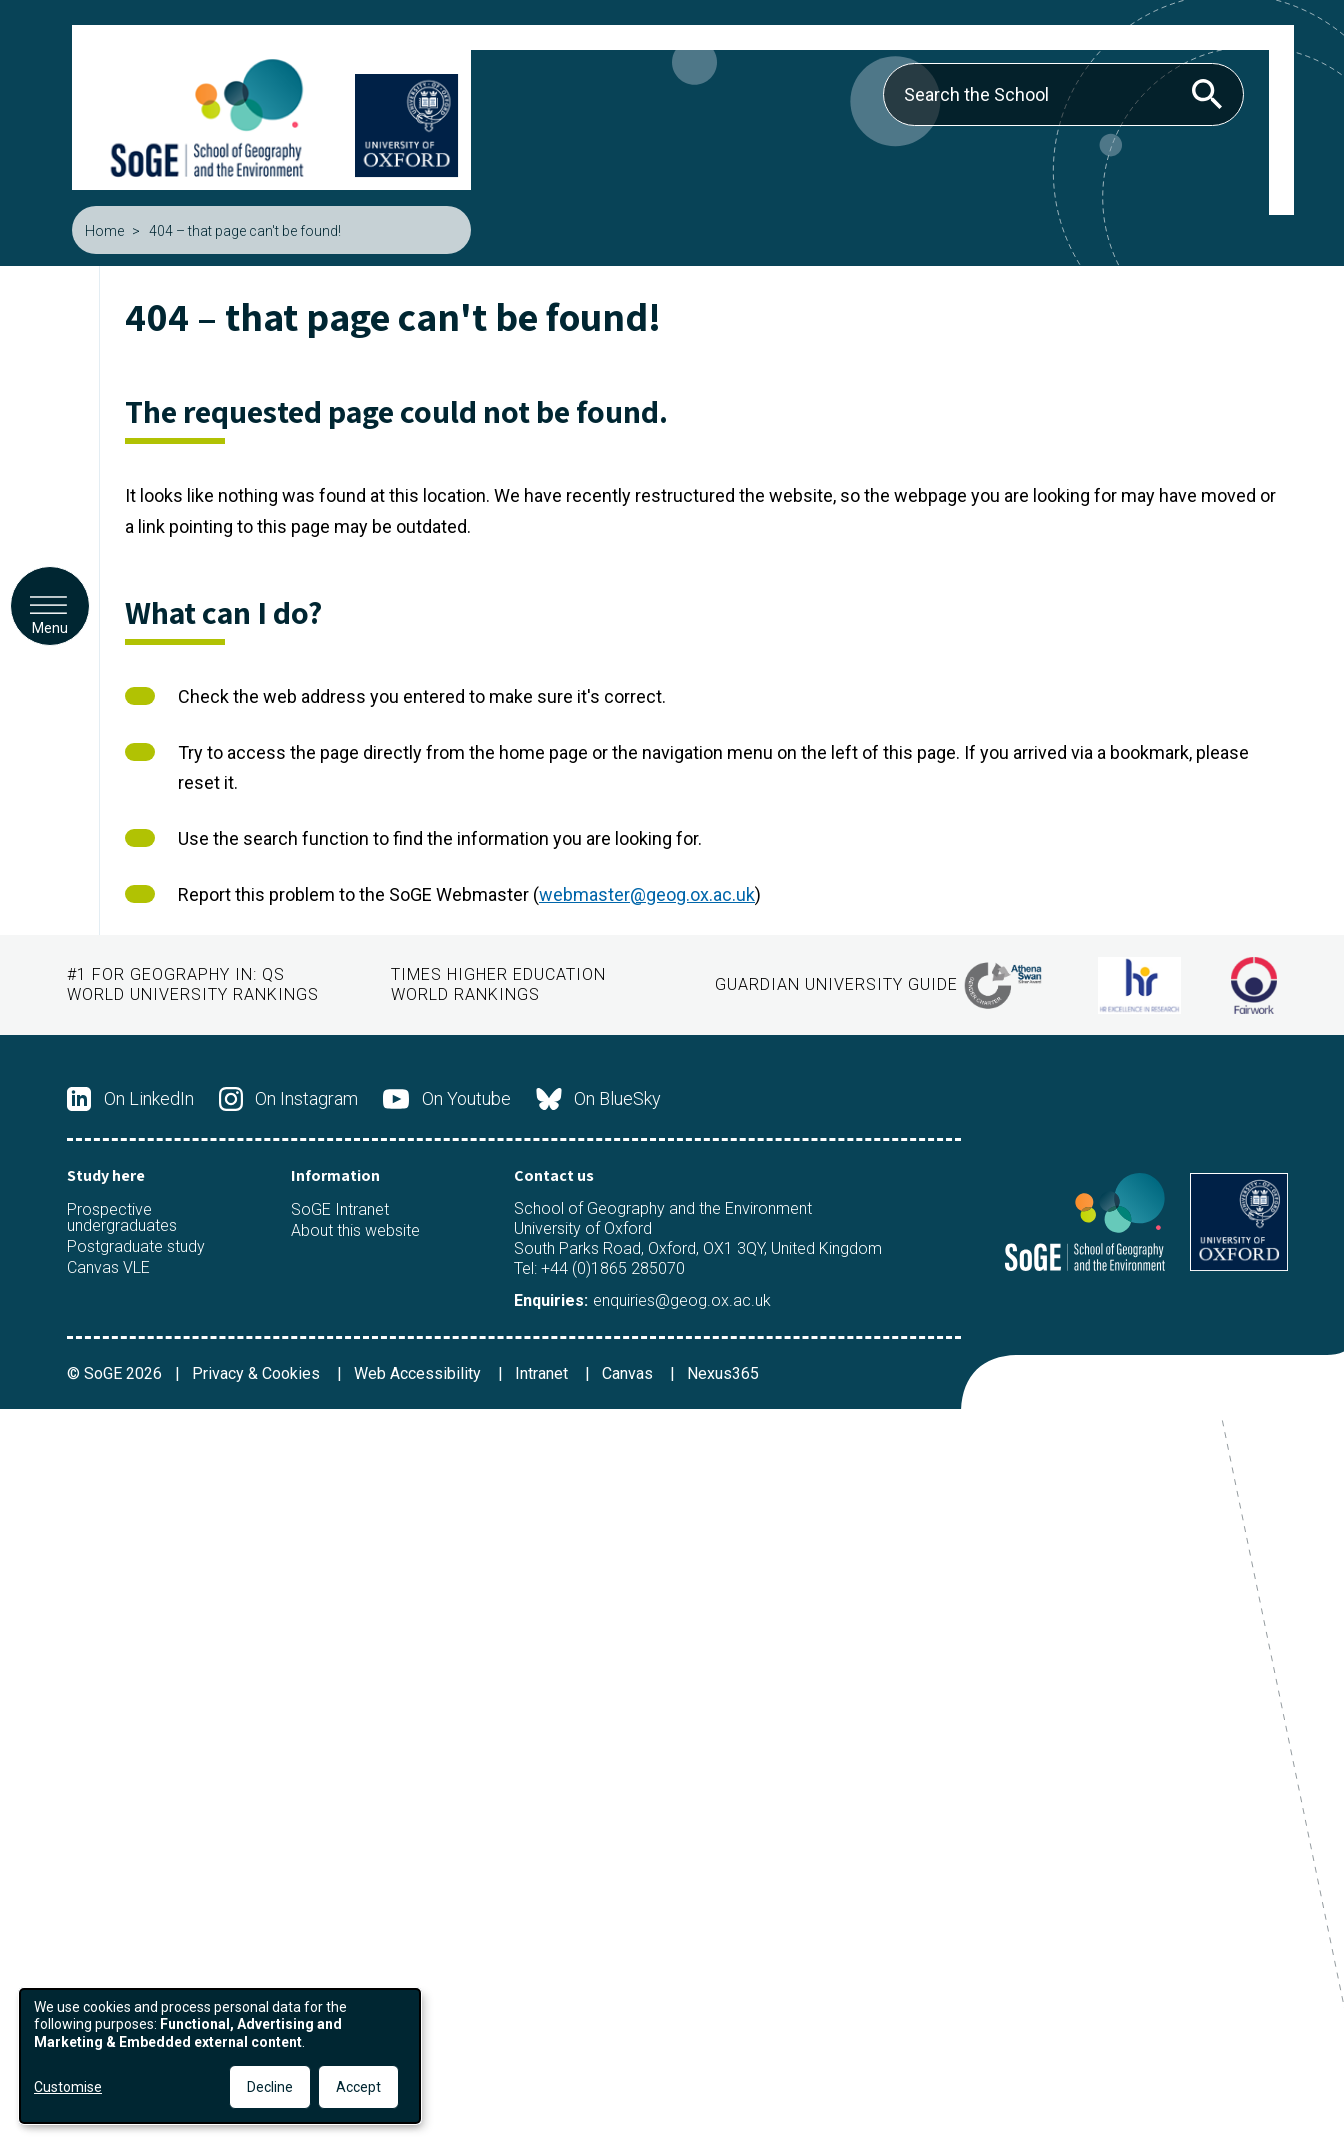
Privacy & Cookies (258, 1373)
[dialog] (220, 2056)
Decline (270, 2087)
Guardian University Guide (836, 984)
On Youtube (447, 1099)
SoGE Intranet (340, 1210)
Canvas (629, 1373)
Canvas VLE (108, 1268)
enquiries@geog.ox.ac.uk (682, 1300)
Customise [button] (68, 2087)
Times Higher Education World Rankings (498, 984)
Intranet (543, 1373)
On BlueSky (599, 1099)
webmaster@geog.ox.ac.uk (647, 894)
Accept (358, 2087)
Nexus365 (723, 1373)
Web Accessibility (419, 1373)
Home (104, 231)
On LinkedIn (130, 1099)
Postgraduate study (136, 1247)
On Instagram (289, 1099)
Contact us (554, 1175)
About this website (355, 1231)
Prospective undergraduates (122, 1218)
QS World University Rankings (193, 984)
